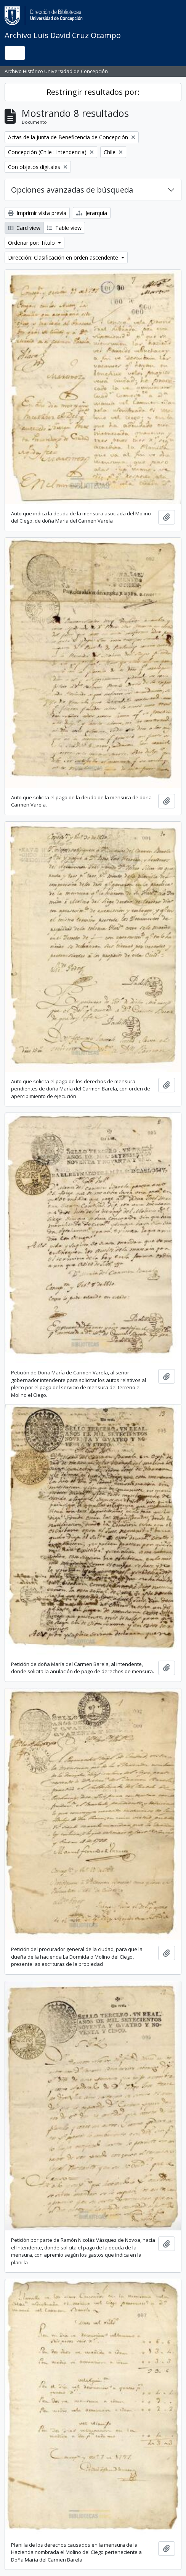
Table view (64, 227)
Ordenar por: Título (32, 242)
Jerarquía (91, 213)
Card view (24, 227)
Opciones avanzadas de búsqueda (72, 190)
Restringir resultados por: (93, 92)
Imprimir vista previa (37, 213)
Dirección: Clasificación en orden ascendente (64, 257)
